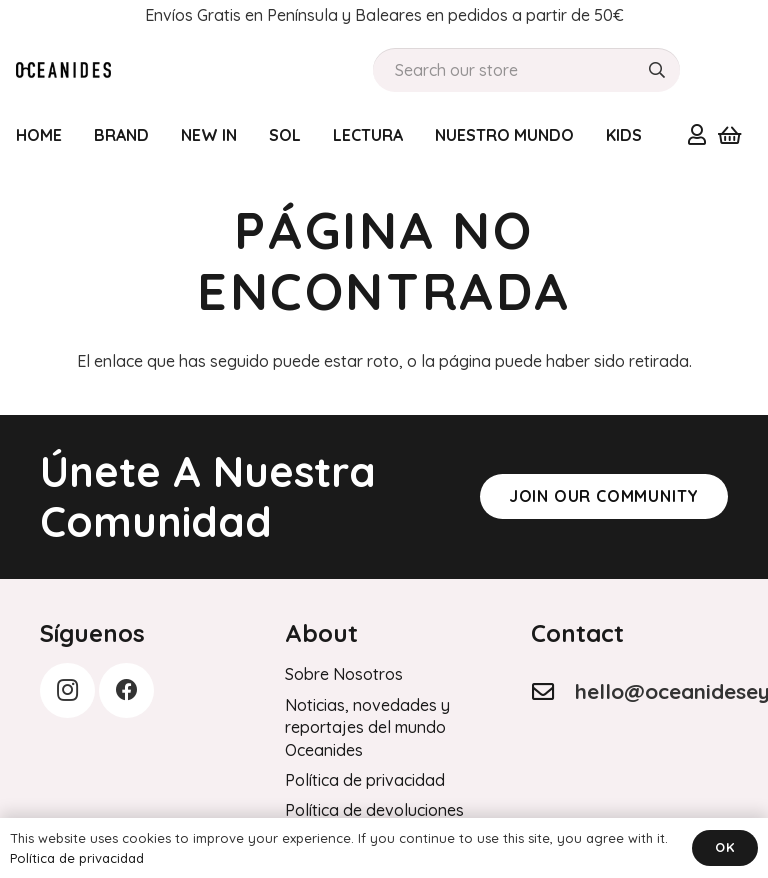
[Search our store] (526, 70)
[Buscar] (657, 70)
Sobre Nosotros (344, 674)
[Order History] (63, 70)
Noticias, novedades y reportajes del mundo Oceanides (367, 727)
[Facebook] (126, 690)
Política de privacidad (365, 780)
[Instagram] (67, 690)
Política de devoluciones (374, 810)
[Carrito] (729, 135)
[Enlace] (697, 134)
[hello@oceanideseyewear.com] (553, 692)
